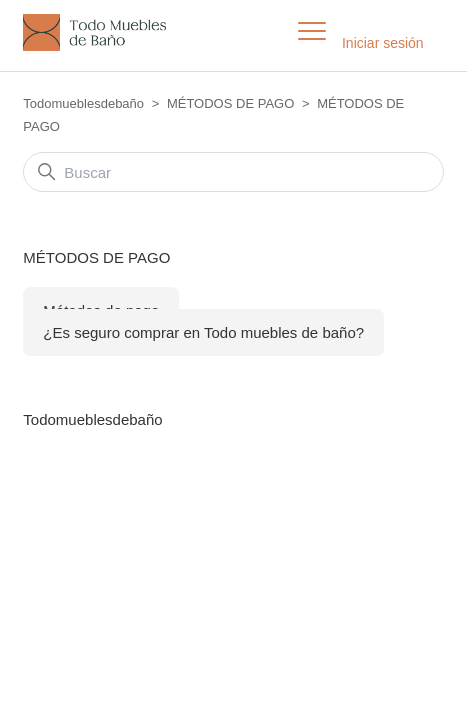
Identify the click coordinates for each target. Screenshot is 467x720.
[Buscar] (233, 172)
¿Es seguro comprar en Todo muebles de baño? (203, 332)
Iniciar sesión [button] (383, 43)
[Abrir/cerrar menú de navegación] (312, 32)
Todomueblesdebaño (83, 103)
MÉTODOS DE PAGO (230, 103)
